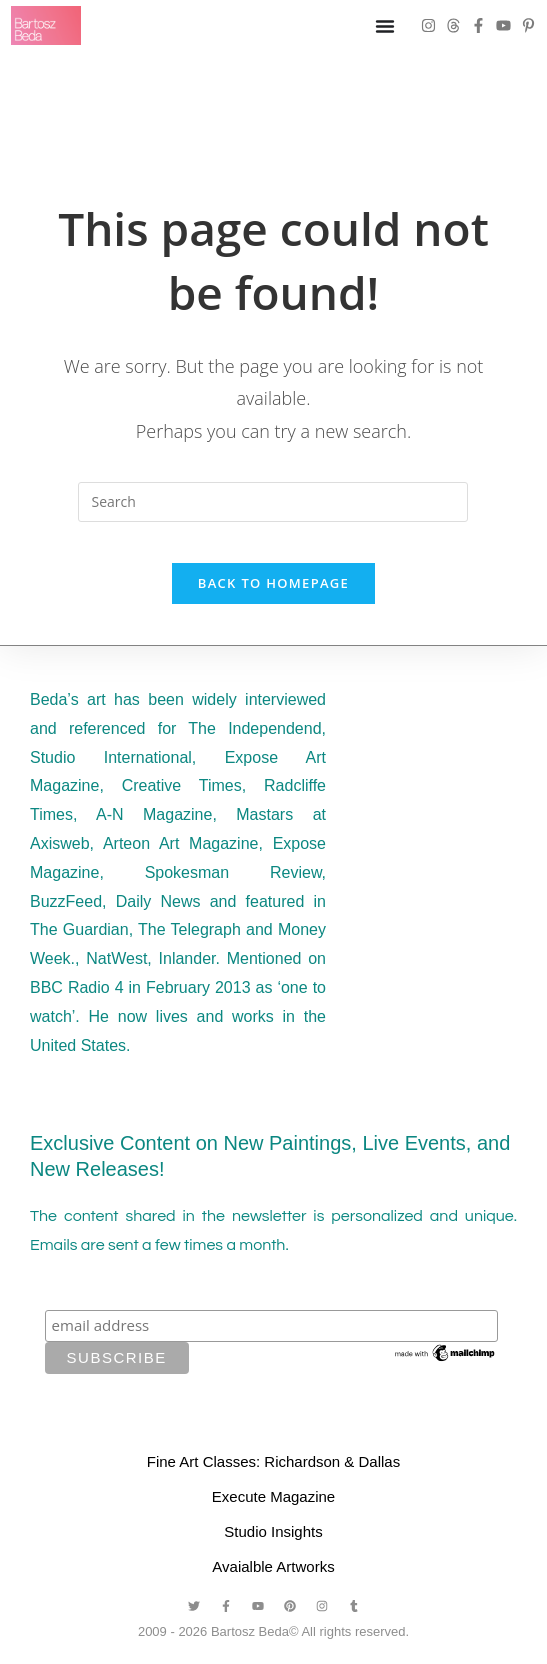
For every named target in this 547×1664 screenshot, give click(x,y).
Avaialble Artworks (273, 1586)
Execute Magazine (273, 1516)
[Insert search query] (273, 502)
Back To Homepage (273, 603)
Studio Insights (273, 1551)
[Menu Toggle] (385, 26)
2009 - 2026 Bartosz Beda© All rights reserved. (273, 1651)
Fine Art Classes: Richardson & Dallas (273, 1481)
